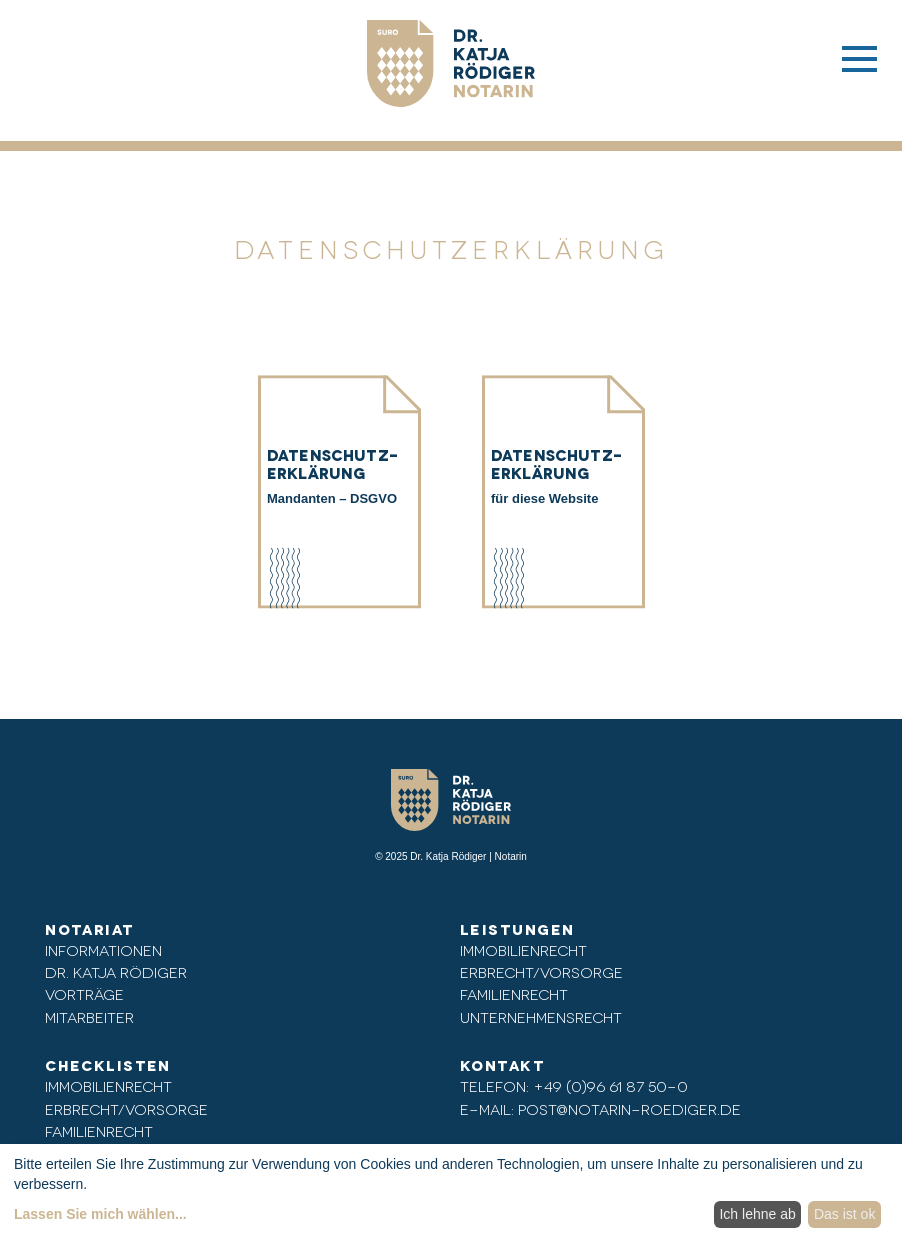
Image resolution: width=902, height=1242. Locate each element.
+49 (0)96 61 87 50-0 (610, 1085)
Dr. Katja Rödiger (116, 971)
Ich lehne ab (757, 1214)
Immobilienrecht (523, 949)
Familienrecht (514, 993)
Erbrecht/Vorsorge (541, 971)
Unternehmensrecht (541, 1016)
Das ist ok (844, 1214)
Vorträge (84, 993)
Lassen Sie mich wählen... (100, 1214)
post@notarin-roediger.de (629, 1108)
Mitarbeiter (89, 1016)
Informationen (103, 949)
